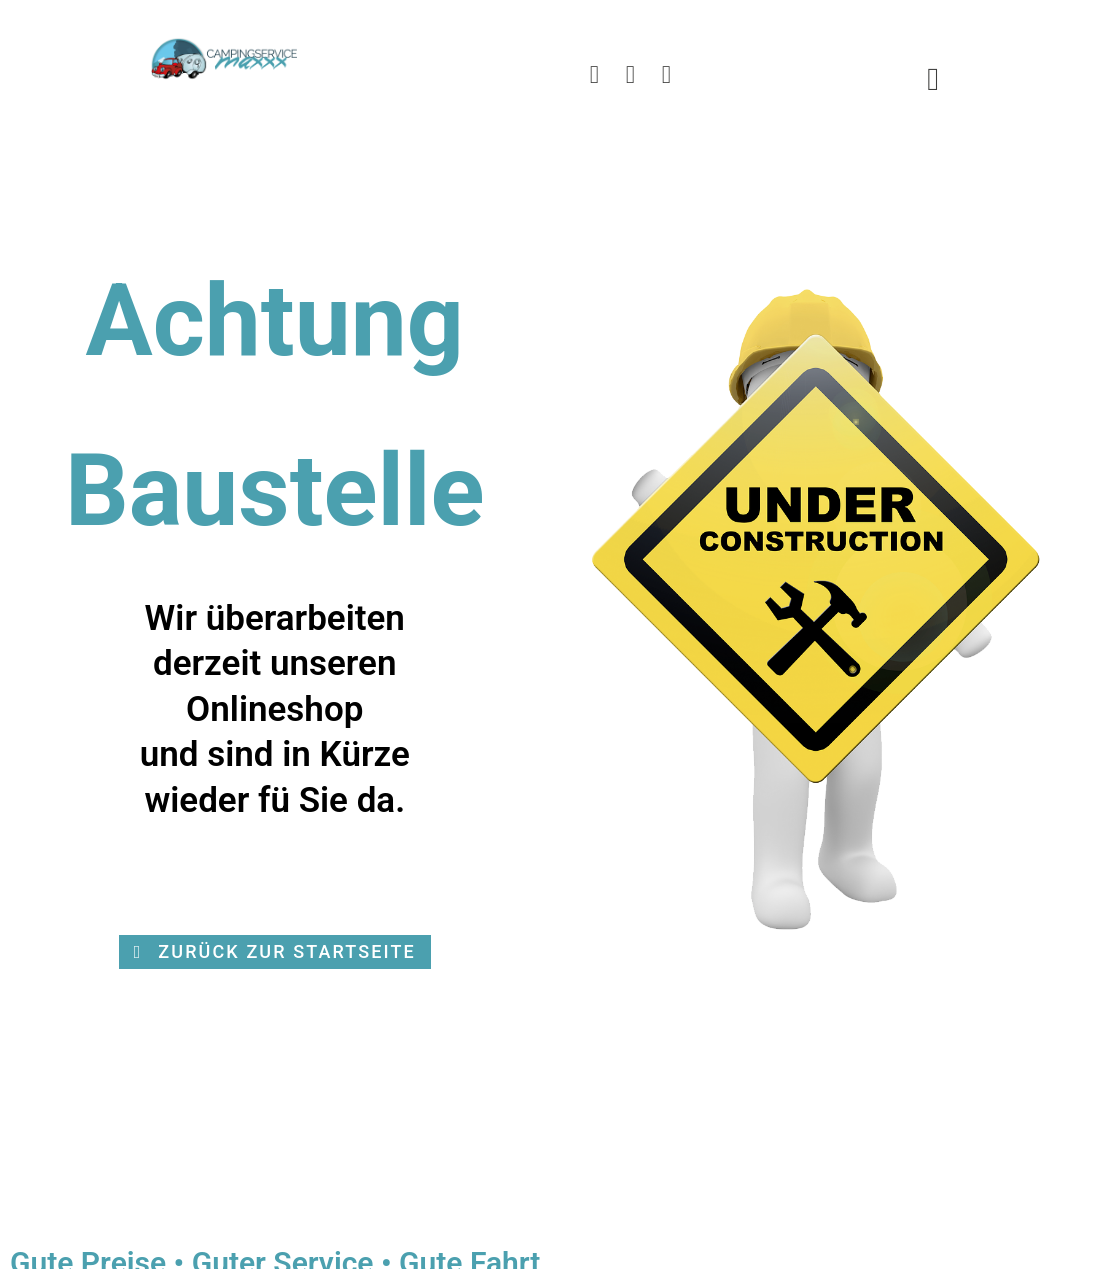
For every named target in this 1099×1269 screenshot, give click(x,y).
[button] (275, 952)
